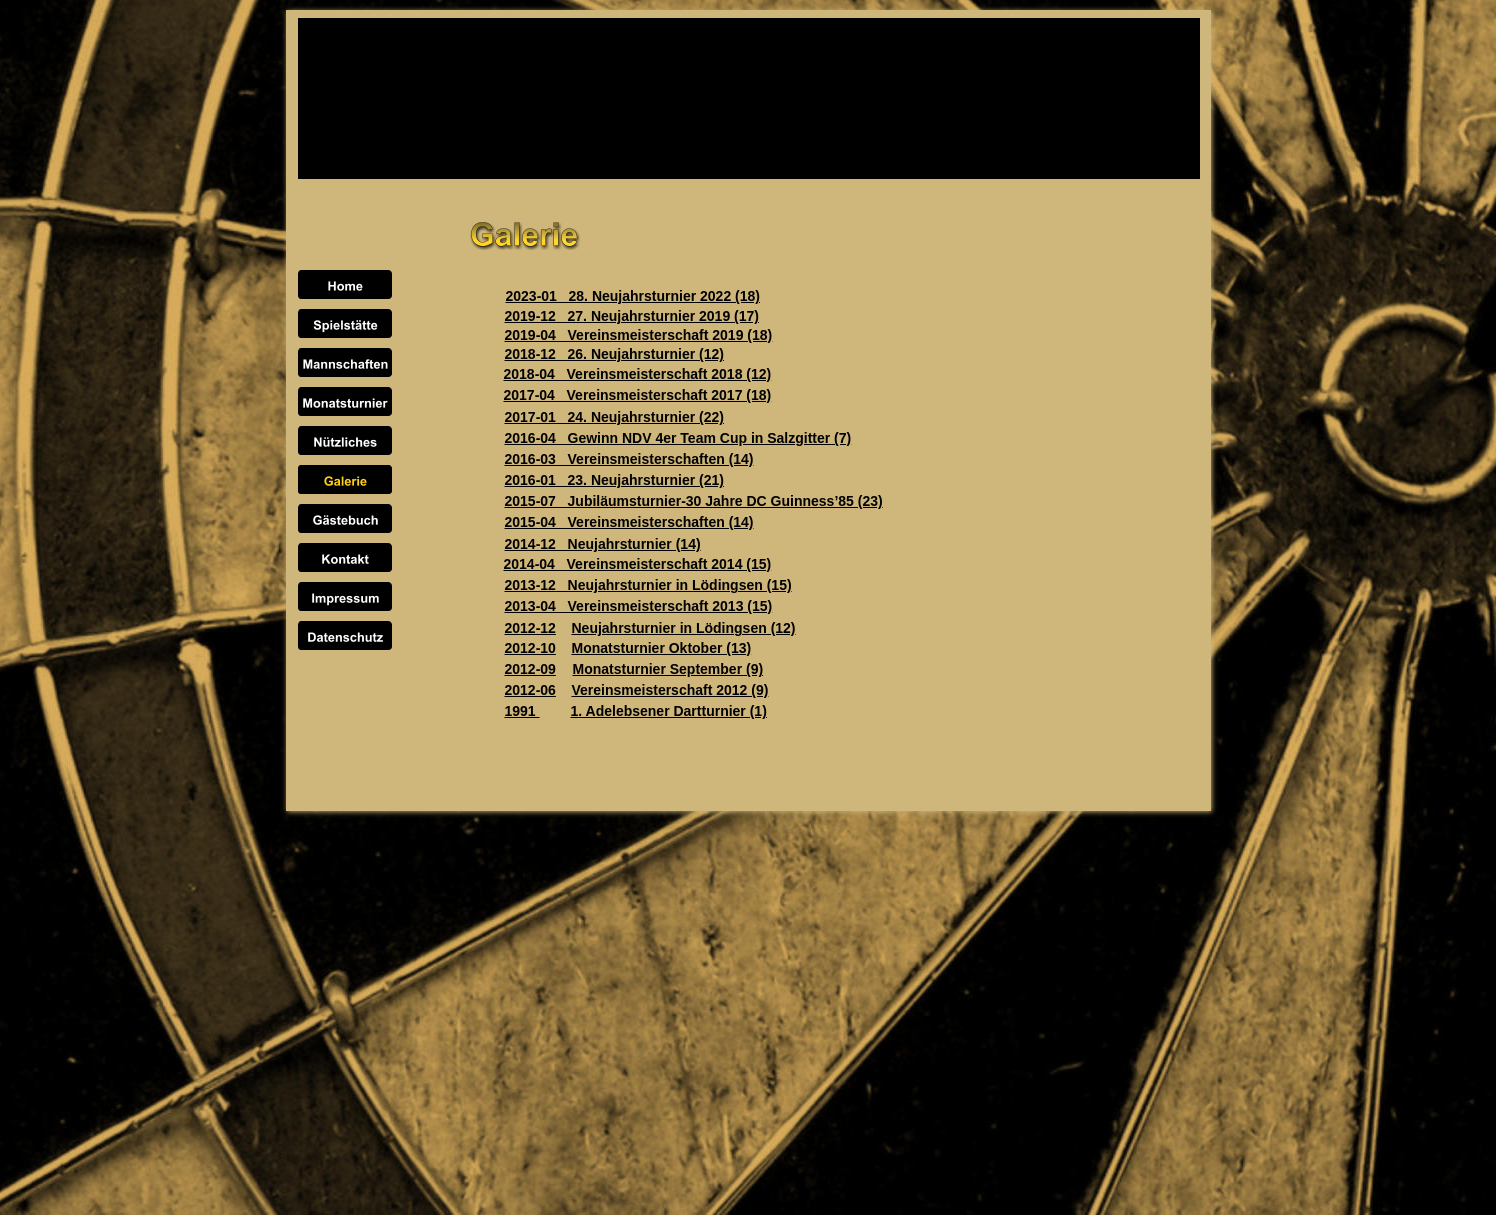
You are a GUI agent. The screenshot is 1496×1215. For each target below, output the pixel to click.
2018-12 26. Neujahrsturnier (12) (614, 354)
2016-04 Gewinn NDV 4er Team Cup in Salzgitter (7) (678, 438)
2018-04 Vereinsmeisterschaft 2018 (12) (638, 374)
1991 (522, 711)
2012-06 (530, 690)
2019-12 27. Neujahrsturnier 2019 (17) (632, 316)
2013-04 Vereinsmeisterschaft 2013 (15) (639, 606)
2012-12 (530, 628)
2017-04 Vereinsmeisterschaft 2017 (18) (638, 395)
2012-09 (530, 669)
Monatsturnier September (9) (668, 669)
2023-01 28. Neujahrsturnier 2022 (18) (633, 296)
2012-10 (530, 648)
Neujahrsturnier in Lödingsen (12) (684, 628)
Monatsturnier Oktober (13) (662, 648)
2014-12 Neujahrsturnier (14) (603, 544)
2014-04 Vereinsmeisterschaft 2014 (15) (638, 564)
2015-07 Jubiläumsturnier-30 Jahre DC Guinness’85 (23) (694, 501)
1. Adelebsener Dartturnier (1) (669, 711)
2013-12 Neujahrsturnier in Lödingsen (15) (648, 585)
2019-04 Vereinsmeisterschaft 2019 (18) (639, 335)
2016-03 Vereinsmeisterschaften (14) (629, 459)
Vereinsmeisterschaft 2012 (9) (670, 690)
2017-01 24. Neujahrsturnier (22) (614, 417)
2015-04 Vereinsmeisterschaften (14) (629, 522)
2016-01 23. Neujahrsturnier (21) (614, 480)
